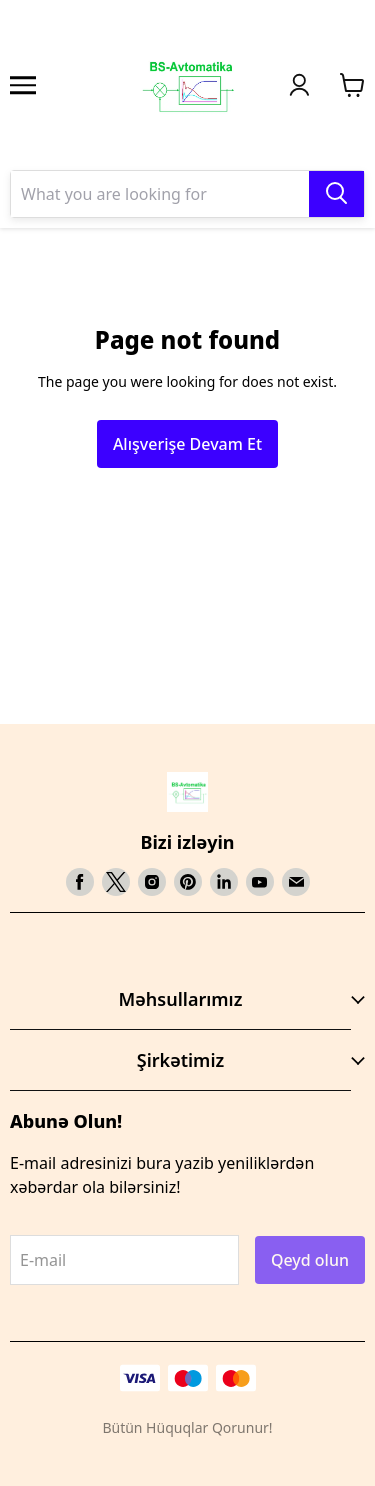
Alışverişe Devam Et (187, 444)
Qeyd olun (310, 1260)
